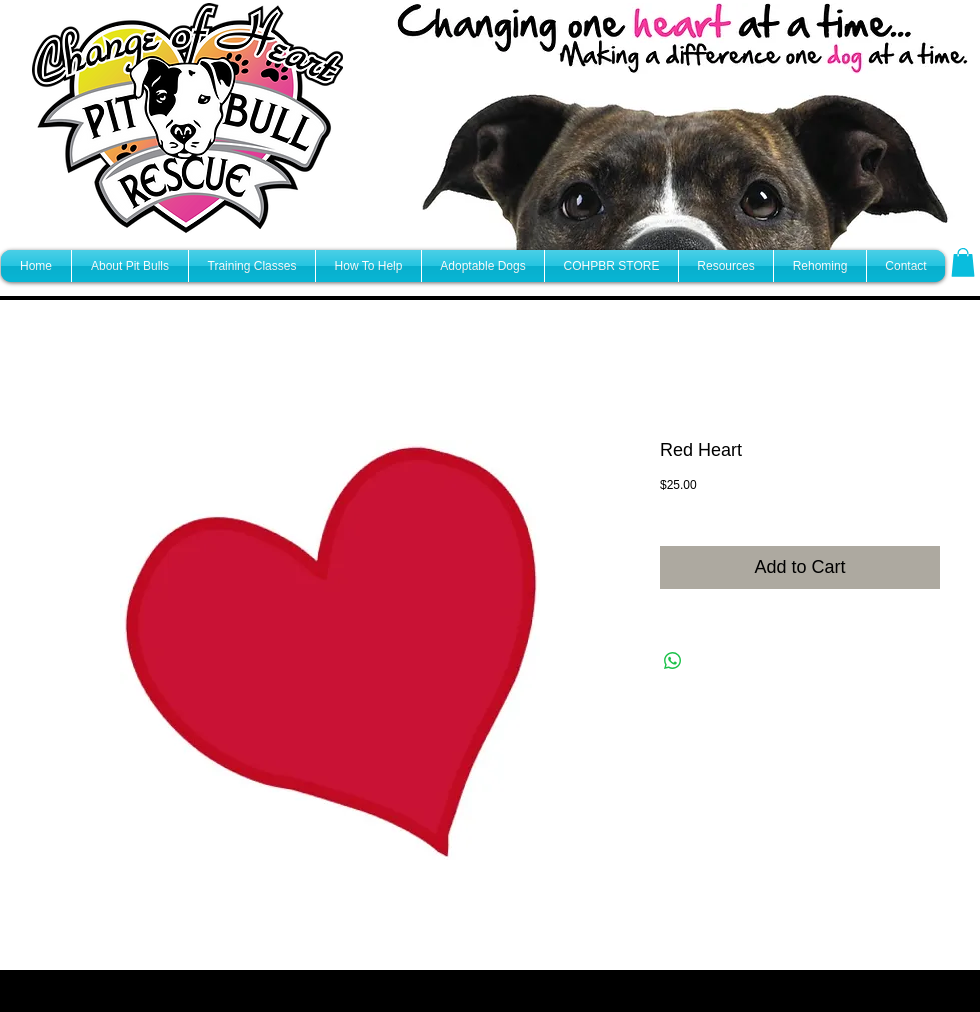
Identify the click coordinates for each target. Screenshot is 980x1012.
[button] (963, 262)
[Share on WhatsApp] (673, 661)
